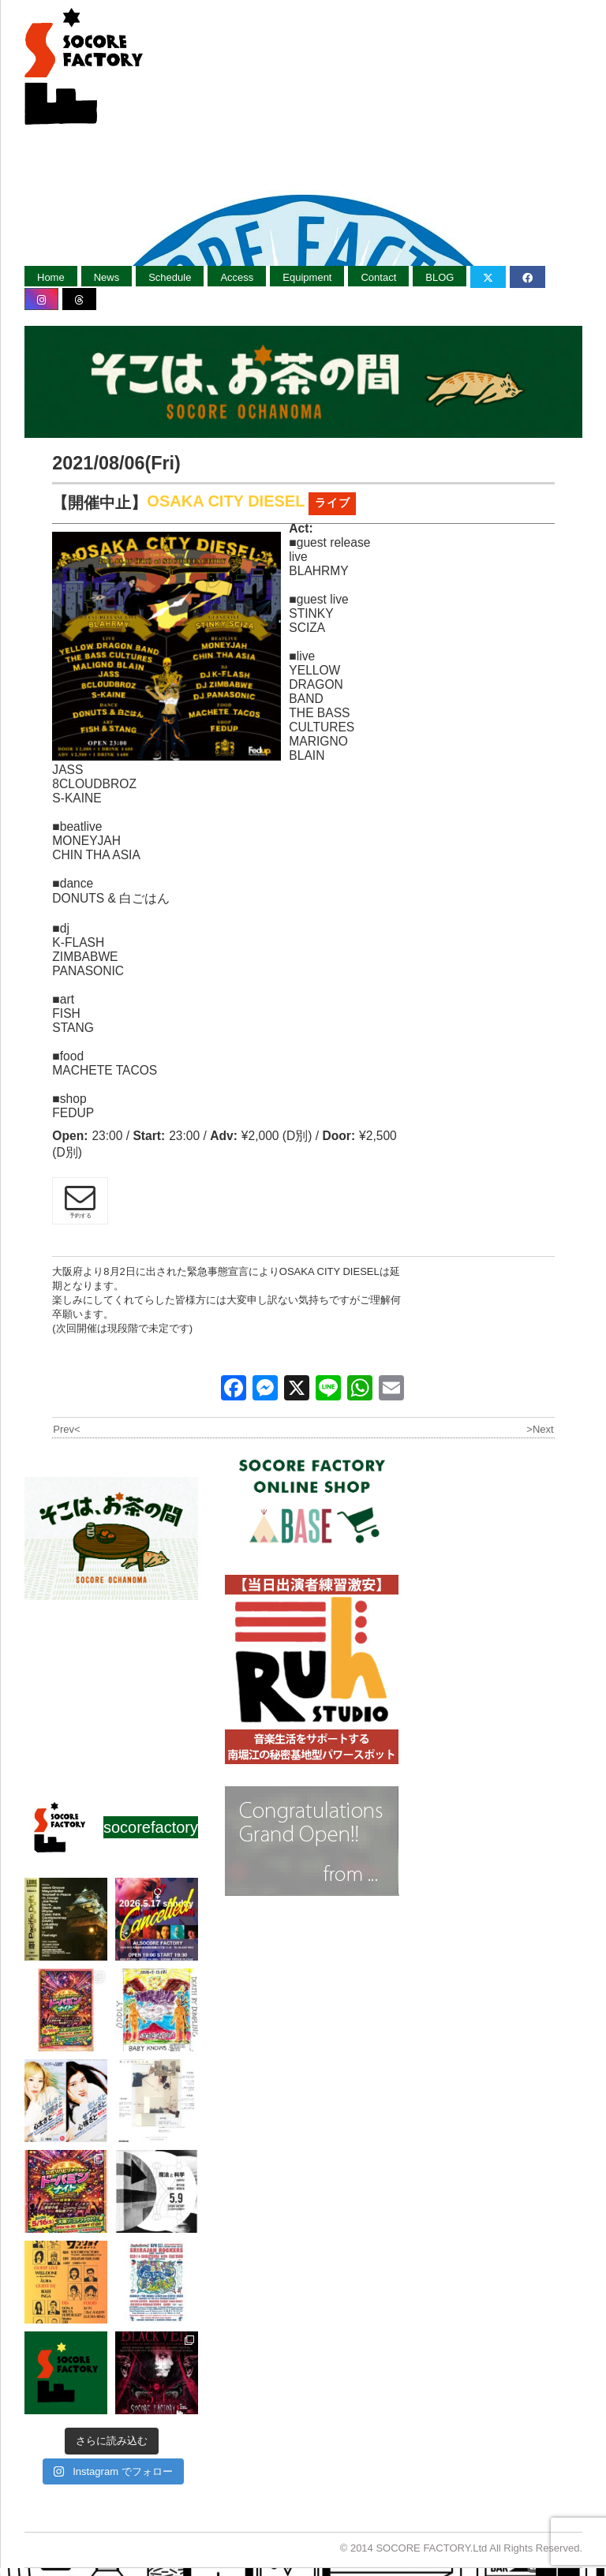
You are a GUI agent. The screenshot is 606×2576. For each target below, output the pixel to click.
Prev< (66, 1429)
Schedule (169, 277)
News (107, 277)
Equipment (306, 277)
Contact (378, 277)
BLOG (439, 277)
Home (51, 277)
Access (236, 277)
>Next (539, 1429)
